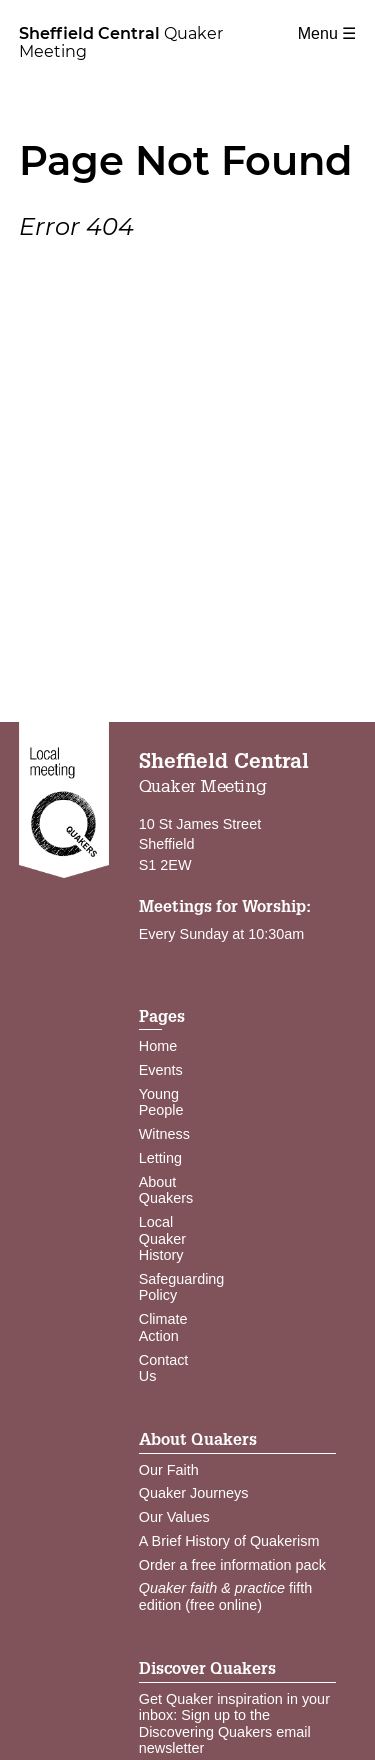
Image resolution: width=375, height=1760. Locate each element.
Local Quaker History (162, 1238)
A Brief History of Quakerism (229, 1541)
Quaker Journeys (194, 1493)
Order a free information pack (232, 1565)
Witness (164, 1134)
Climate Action (163, 1327)
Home (158, 1046)
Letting (160, 1158)
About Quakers (166, 1190)
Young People (161, 1102)
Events (161, 1070)
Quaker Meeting (121, 42)
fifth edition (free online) (226, 1596)
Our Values (174, 1517)
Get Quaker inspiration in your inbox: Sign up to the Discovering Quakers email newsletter (234, 1724)
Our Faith (169, 1470)
